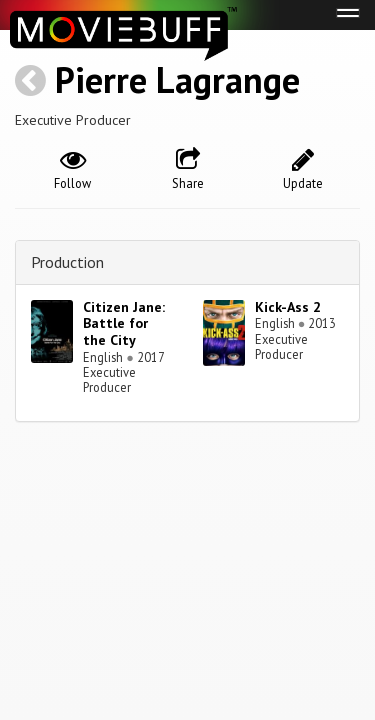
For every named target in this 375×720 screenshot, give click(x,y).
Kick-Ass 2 (288, 307)
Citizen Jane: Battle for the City (124, 324)
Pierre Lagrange (177, 79)
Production (67, 262)
